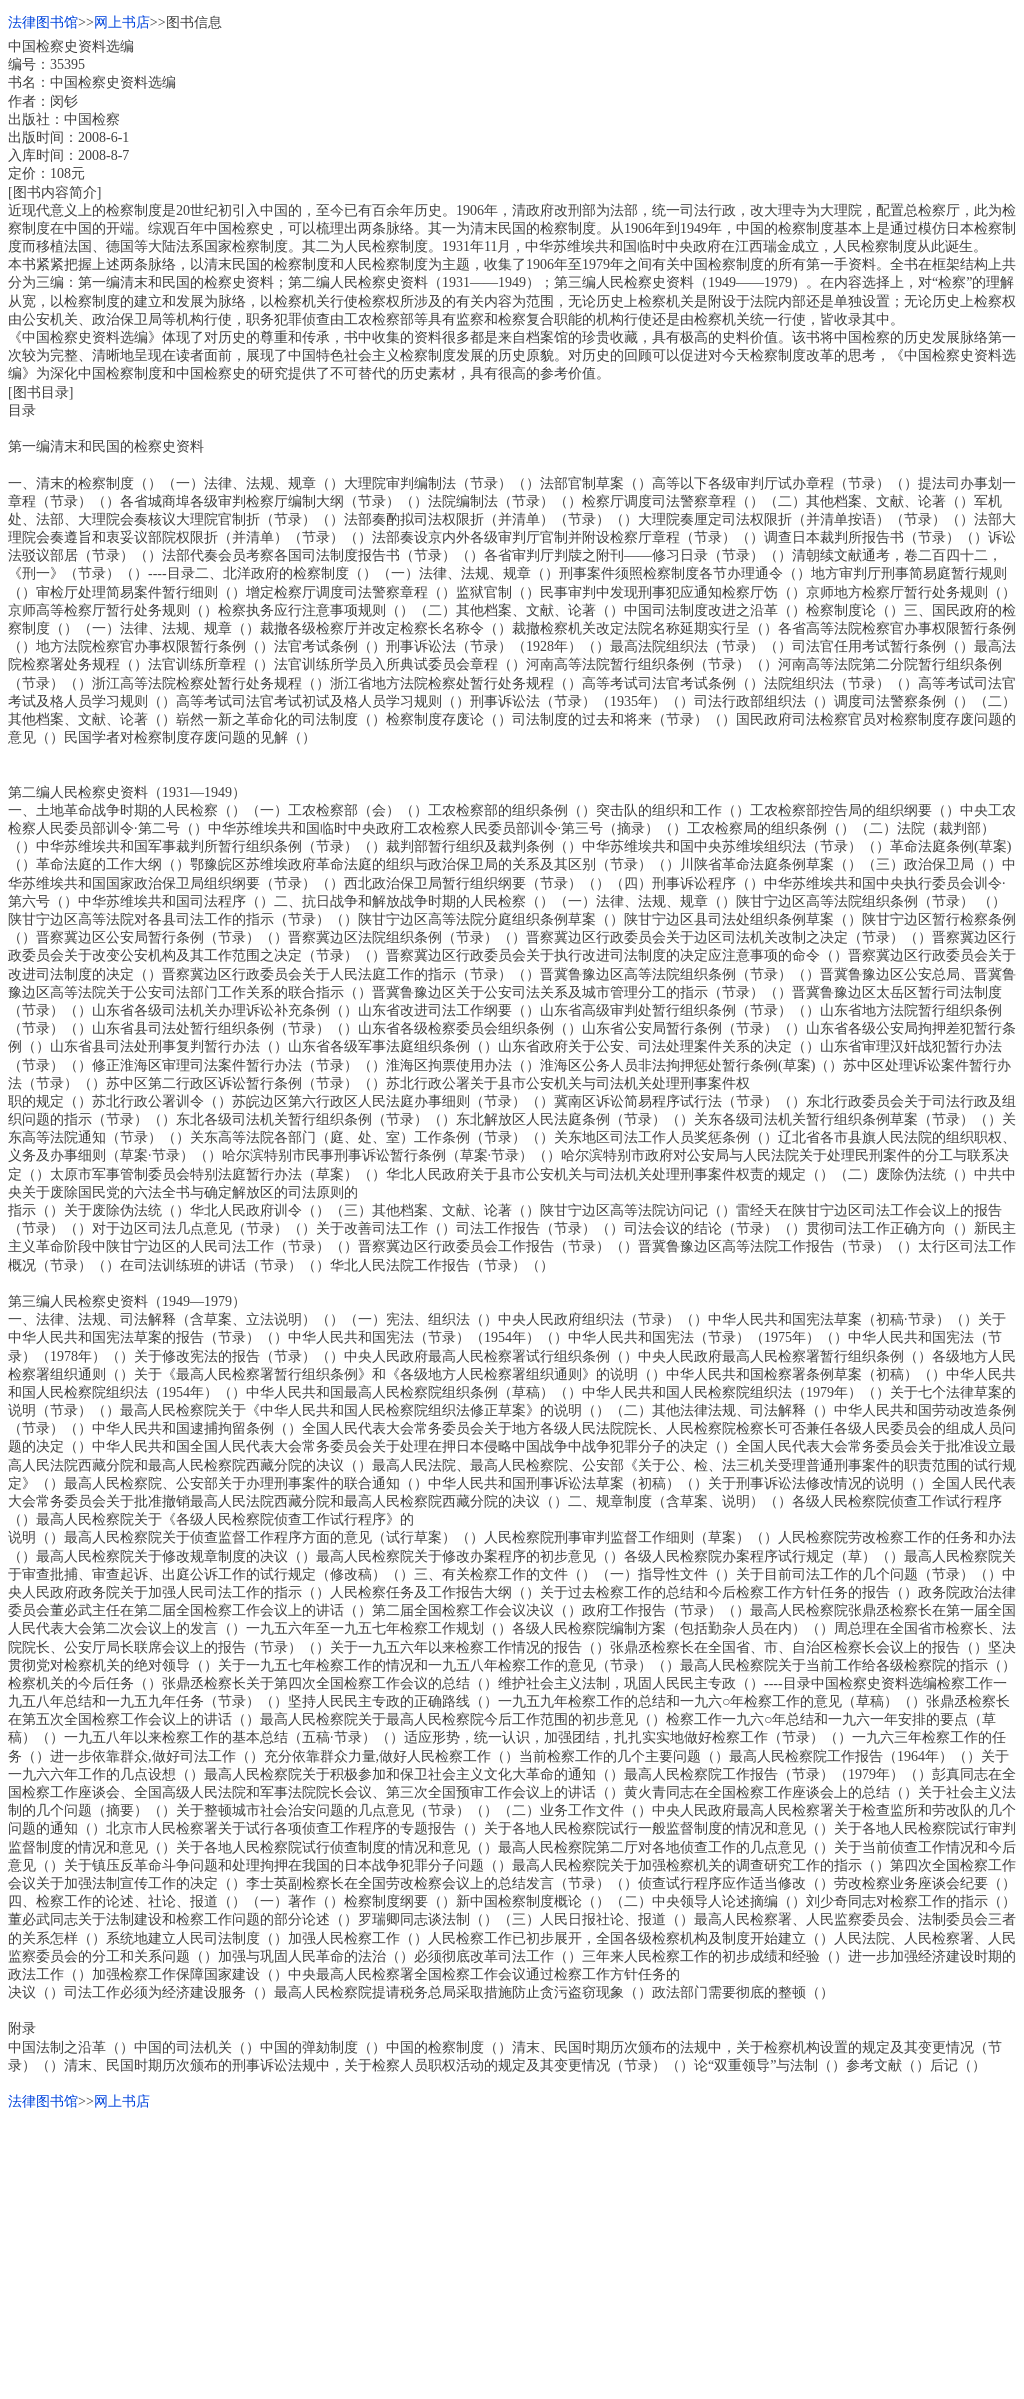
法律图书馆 (43, 22)
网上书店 (122, 22)
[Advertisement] (512, 2251)
